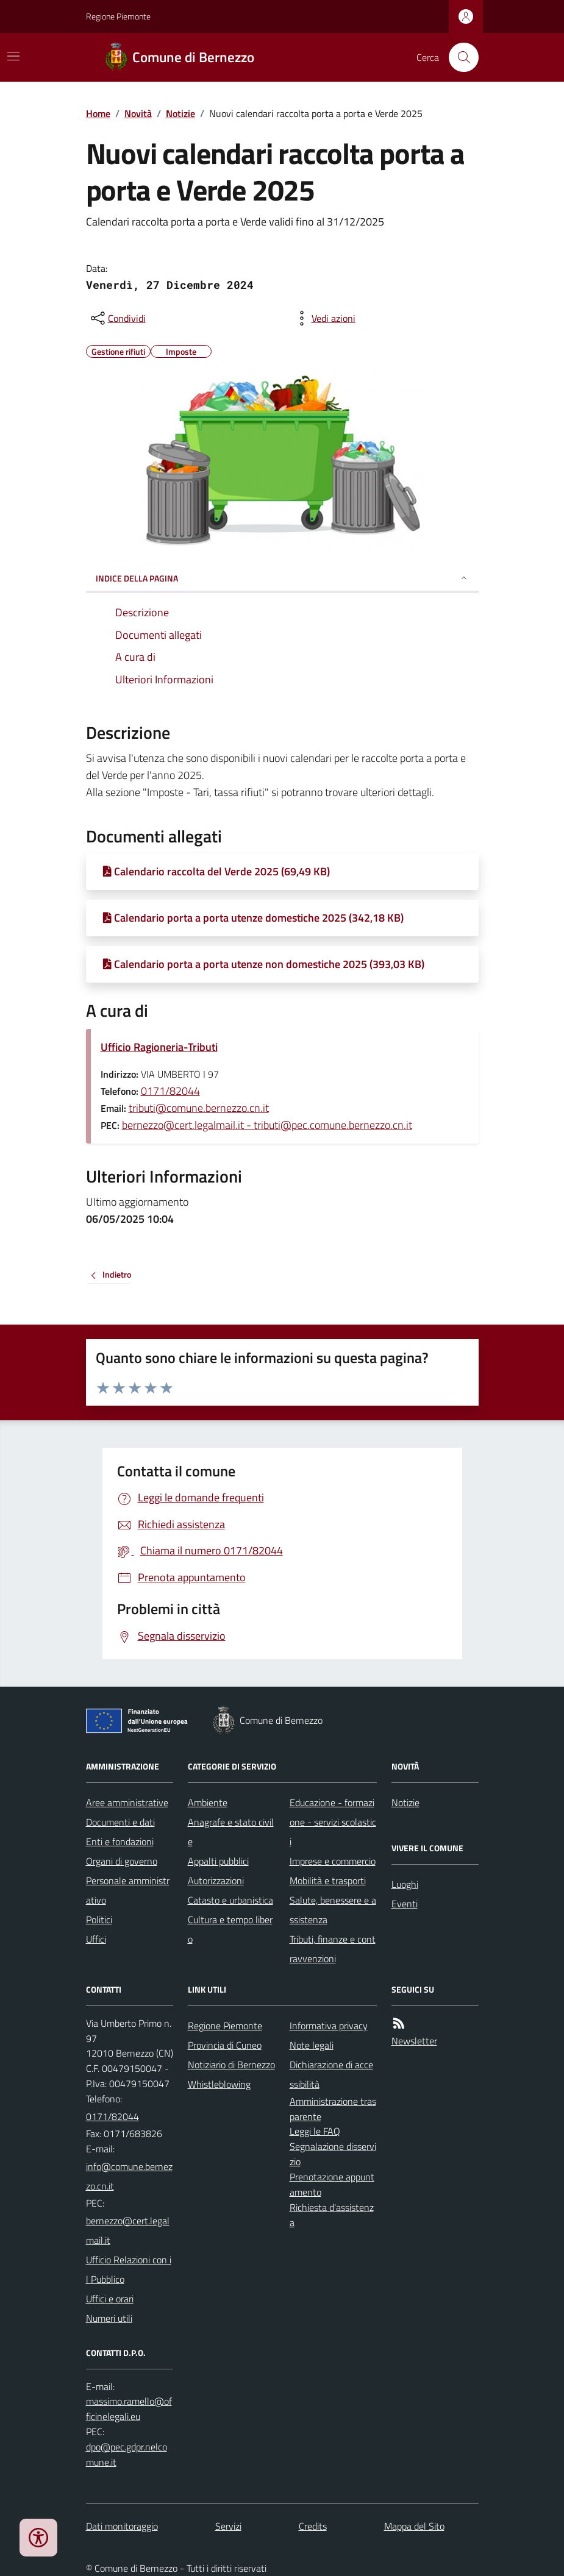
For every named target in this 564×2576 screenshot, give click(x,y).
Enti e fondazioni (120, 1841)
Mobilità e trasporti (328, 1880)
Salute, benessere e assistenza (333, 1910)
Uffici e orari (110, 2298)
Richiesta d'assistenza (332, 2215)
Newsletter (414, 2040)
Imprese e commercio (333, 1861)
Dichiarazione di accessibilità (331, 2074)
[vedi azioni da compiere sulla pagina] (324, 318)
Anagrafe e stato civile (231, 1832)
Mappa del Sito (414, 2526)
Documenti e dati (120, 1822)
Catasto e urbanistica (230, 1900)
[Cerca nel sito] (458, 57)
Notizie (180, 113)
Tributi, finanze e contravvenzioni (333, 1949)
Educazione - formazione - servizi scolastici (333, 1822)
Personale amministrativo (128, 1890)
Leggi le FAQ (315, 2131)
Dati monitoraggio (122, 2526)
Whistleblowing (219, 2084)
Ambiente (207, 1802)
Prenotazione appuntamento (332, 2184)
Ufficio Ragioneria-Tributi (159, 1047)
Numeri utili (109, 2318)
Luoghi (404, 1884)
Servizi (228, 2526)
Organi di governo (121, 1861)
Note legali (312, 2045)
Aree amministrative (127, 1802)
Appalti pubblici (218, 1861)
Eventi (404, 1903)
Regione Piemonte (118, 16)
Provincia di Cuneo (225, 2045)
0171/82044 (170, 1091)
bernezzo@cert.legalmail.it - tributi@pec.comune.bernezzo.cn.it (267, 1125)
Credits (313, 2526)
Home (98, 113)
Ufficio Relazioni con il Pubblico (128, 2269)
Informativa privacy (329, 2025)
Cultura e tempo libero (230, 1929)
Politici (99, 1919)
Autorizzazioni (216, 1880)
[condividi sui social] (117, 318)
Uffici (96, 1939)
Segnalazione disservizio (333, 2154)
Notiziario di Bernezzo (231, 2064)
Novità (138, 113)
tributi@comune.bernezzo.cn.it (199, 1108)
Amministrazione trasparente (333, 2109)
